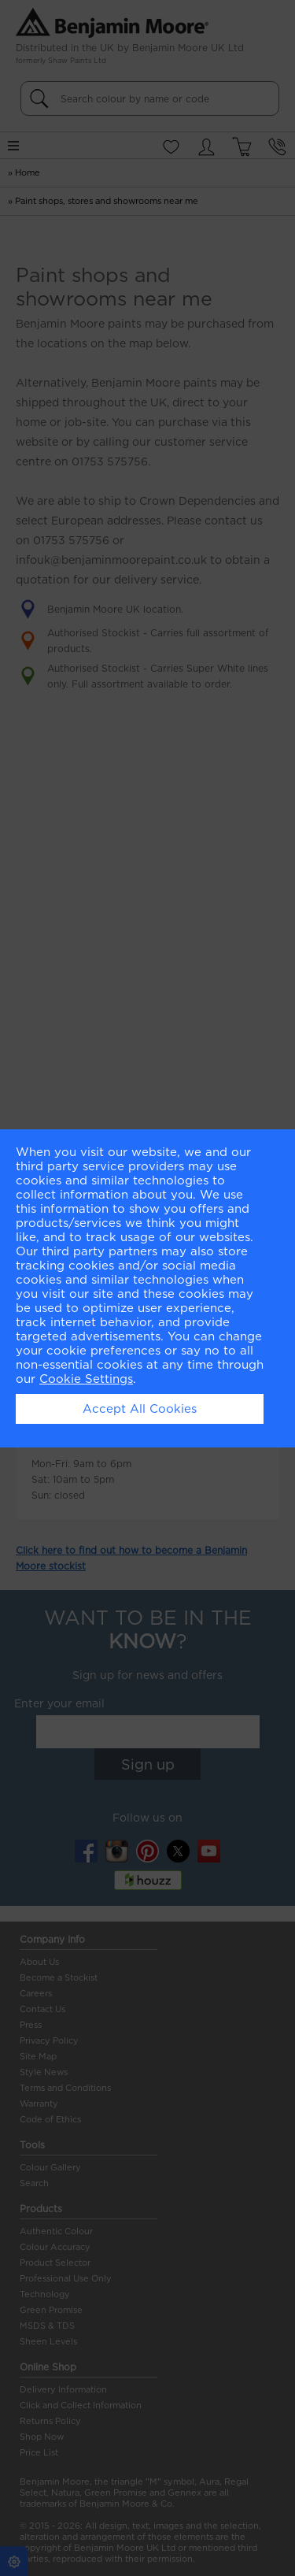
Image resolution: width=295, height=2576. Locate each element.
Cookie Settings (86, 1379)
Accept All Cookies (140, 1409)
